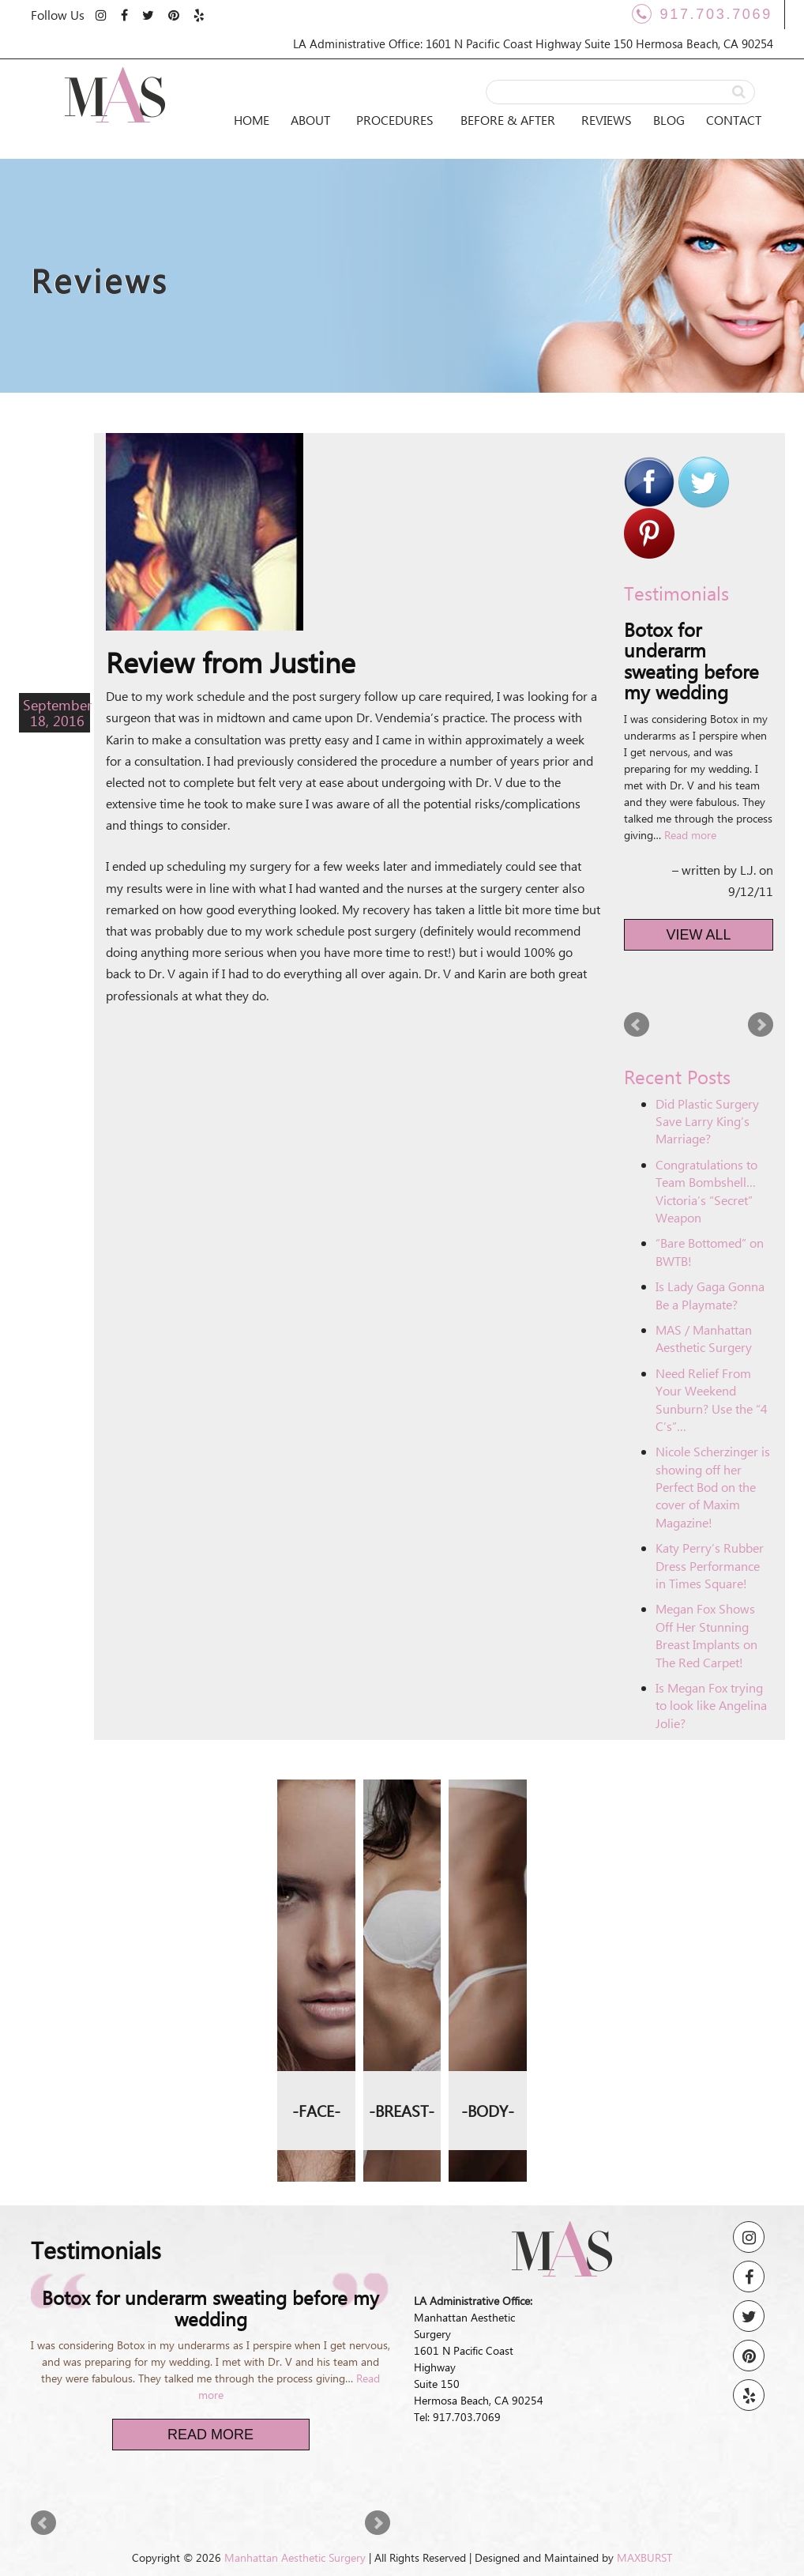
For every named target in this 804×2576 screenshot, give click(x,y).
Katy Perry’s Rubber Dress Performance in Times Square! (710, 1565)
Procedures (395, 119)
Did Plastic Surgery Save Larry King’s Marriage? (707, 1121)
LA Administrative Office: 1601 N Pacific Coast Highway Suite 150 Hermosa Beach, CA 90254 (533, 43)
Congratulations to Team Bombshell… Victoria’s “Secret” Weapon (706, 1191)
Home (251, 119)
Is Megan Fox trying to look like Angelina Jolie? (711, 1705)
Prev (636, 1025)
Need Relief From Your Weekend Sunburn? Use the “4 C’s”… (712, 1399)
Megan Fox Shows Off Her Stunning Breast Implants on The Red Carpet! (706, 1635)
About (310, 119)
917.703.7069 (702, 14)
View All (699, 935)
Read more (690, 834)
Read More (210, 2434)
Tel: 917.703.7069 (457, 2416)
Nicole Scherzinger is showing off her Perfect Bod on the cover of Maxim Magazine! (713, 1487)
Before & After (507, 119)
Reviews (606, 119)
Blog (669, 119)
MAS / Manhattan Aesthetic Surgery (704, 1338)
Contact (733, 119)
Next (760, 1025)
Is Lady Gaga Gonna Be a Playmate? (710, 1295)
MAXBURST (644, 2557)
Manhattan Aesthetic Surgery (295, 2557)
